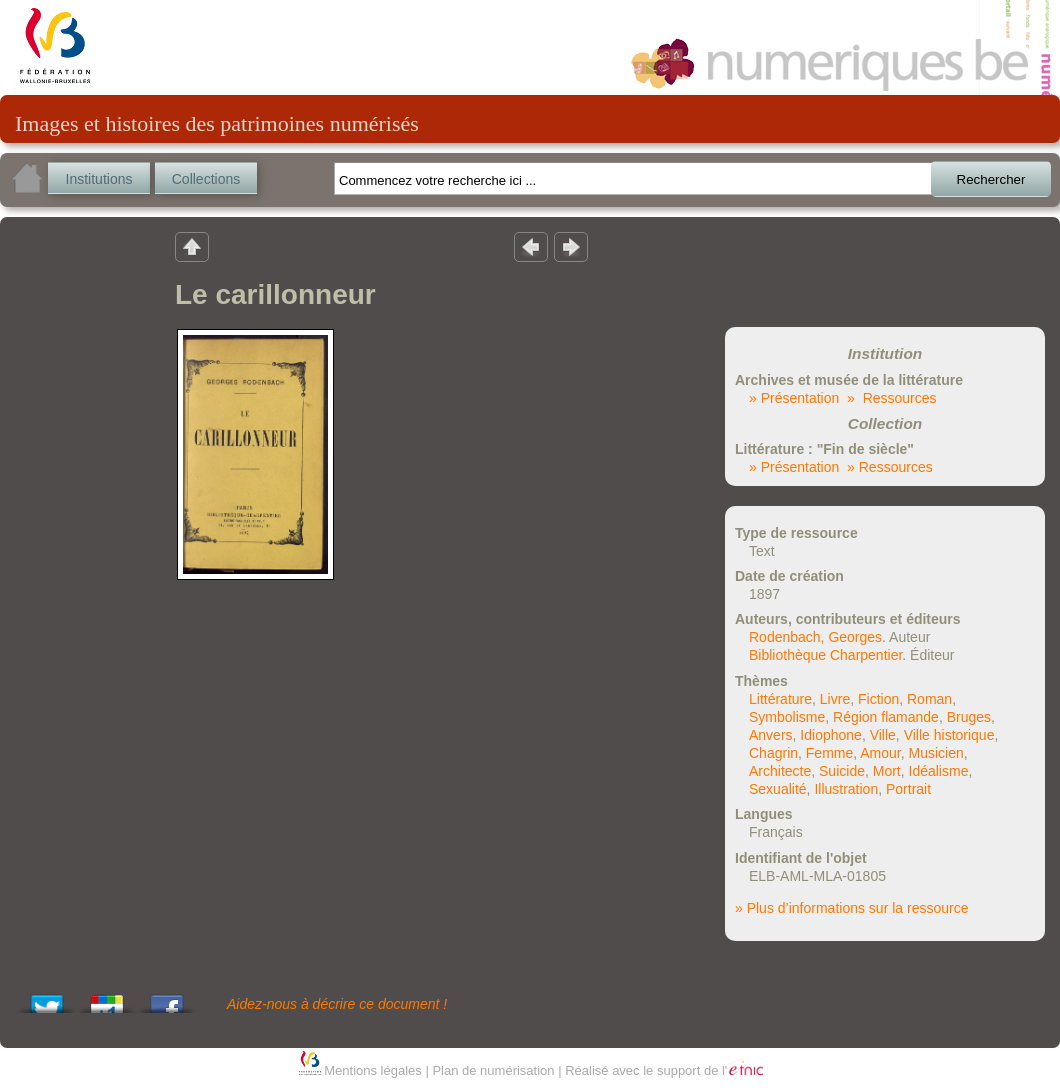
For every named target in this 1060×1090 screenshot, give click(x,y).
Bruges (969, 717)
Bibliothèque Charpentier (825, 655)
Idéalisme (939, 771)
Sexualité (778, 789)
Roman (929, 699)
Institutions (99, 179)
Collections (206, 179)
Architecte (780, 771)
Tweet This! (47, 998)
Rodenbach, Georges (815, 637)
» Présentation (794, 398)
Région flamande (886, 717)
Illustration (846, 789)
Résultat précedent (531, 246)
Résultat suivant (571, 246)
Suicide (842, 771)
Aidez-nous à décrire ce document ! (337, 1004)
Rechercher (991, 179)
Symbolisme (787, 717)
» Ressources (891, 398)
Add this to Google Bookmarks (107, 998)
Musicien (936, 753)
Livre (835, 699)
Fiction (878, 699)
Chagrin (773, 753)
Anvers (771, 735)
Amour (880, 753)
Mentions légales (373, 1070)
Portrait (908, 789)
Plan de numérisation (493, 1070)
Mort (887, 771)
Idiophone (831, 735)
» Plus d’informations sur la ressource (851, 908)
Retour (192, 246)
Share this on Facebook (167, 998)
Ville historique (949, 735)
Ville (883, 735)
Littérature (780, 699)
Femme (829, 753)
